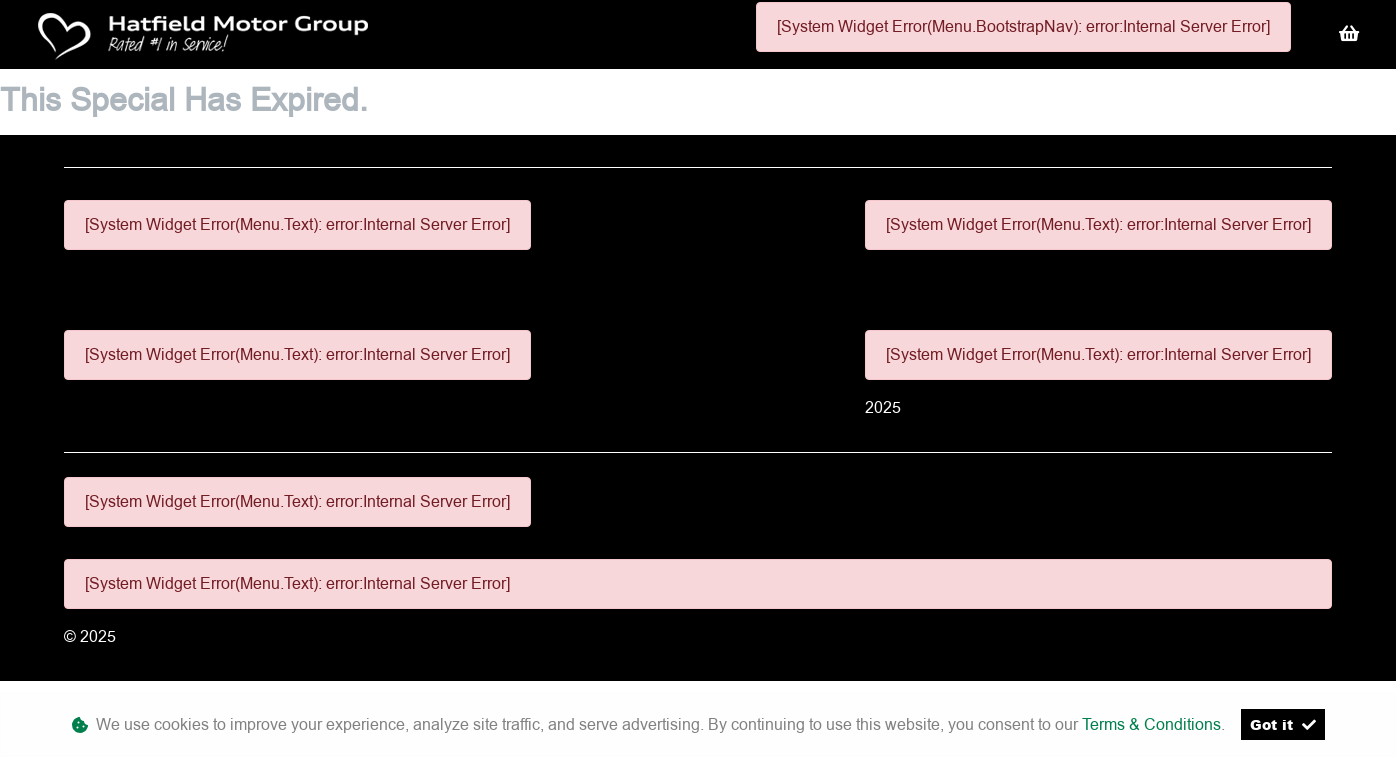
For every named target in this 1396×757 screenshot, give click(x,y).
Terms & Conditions (1151, 724)
